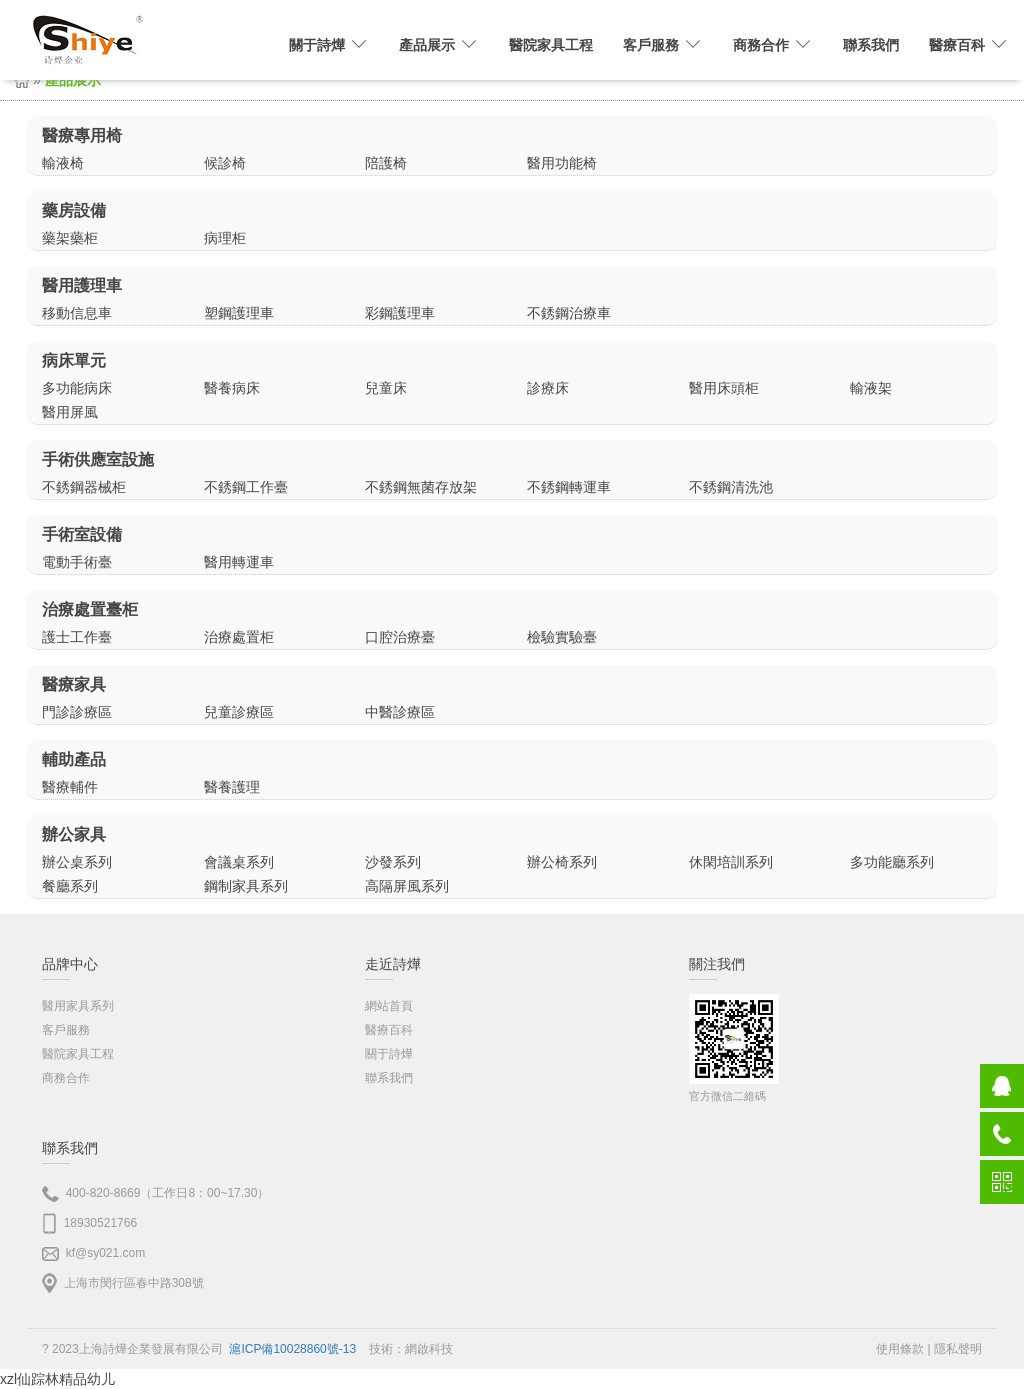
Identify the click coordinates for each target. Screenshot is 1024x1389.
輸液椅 (63, 163)
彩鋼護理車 (400, 313)
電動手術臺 (77, 562)
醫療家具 (74, 684)
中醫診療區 (400, 712)
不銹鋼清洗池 (731, 487)
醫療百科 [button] (969, 45)
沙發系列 (393, 862)
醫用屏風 (70, 412)
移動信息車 (77, 313)
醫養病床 (232, 388)
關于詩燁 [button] (329, 45)
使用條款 (900, 1349)
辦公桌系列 (77, 862)
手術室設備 (82, 534)
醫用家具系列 (78, 1006)
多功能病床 (77, 388)
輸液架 (871, 388)
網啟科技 (429, 1349)
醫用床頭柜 (724, 388)
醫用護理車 (82, 285)
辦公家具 (74, 834)
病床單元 (74, 360)
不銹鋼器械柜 (84, 487)
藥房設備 (74, 210)
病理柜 (225, 238)
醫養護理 (232, 787)
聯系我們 (871, 45)
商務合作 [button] (773, 45)
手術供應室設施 (98, 459)
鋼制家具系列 (246, 886)
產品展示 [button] (439, 45)
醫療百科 (389, 1030)
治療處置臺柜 (90, 609)
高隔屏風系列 (407, 886)
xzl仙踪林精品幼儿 (57, 1379)
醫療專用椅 (82, 135)
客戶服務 (66, 1030)
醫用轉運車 (239, 562)
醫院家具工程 (551, 45)
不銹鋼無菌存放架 (421, 487)
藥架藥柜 (70, 238)
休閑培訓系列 (731, 862)
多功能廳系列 (892, 862)
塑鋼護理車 (239, 313)
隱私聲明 (958, 1349)
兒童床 (386, 388)
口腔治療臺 (400, 637)
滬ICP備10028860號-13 (292, 1349)
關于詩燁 (389, 1054)
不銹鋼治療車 (569, 313)
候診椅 (225, 163)
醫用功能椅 (562, 163)
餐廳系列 (70, 886)
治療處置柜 (239, 637)
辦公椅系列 (562, 862)
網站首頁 (389, 1006)
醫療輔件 (70, 787)
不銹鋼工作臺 (246, 487)
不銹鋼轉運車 (569, 487)
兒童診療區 (239, 712)
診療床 (548, 388)
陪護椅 (386, 163)
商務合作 (66, 1078)
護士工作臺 (77, 637)
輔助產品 (74, 759)
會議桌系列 (239, 862)
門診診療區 (77, 712)
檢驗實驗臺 (562, 637)
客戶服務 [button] (663, 45)
